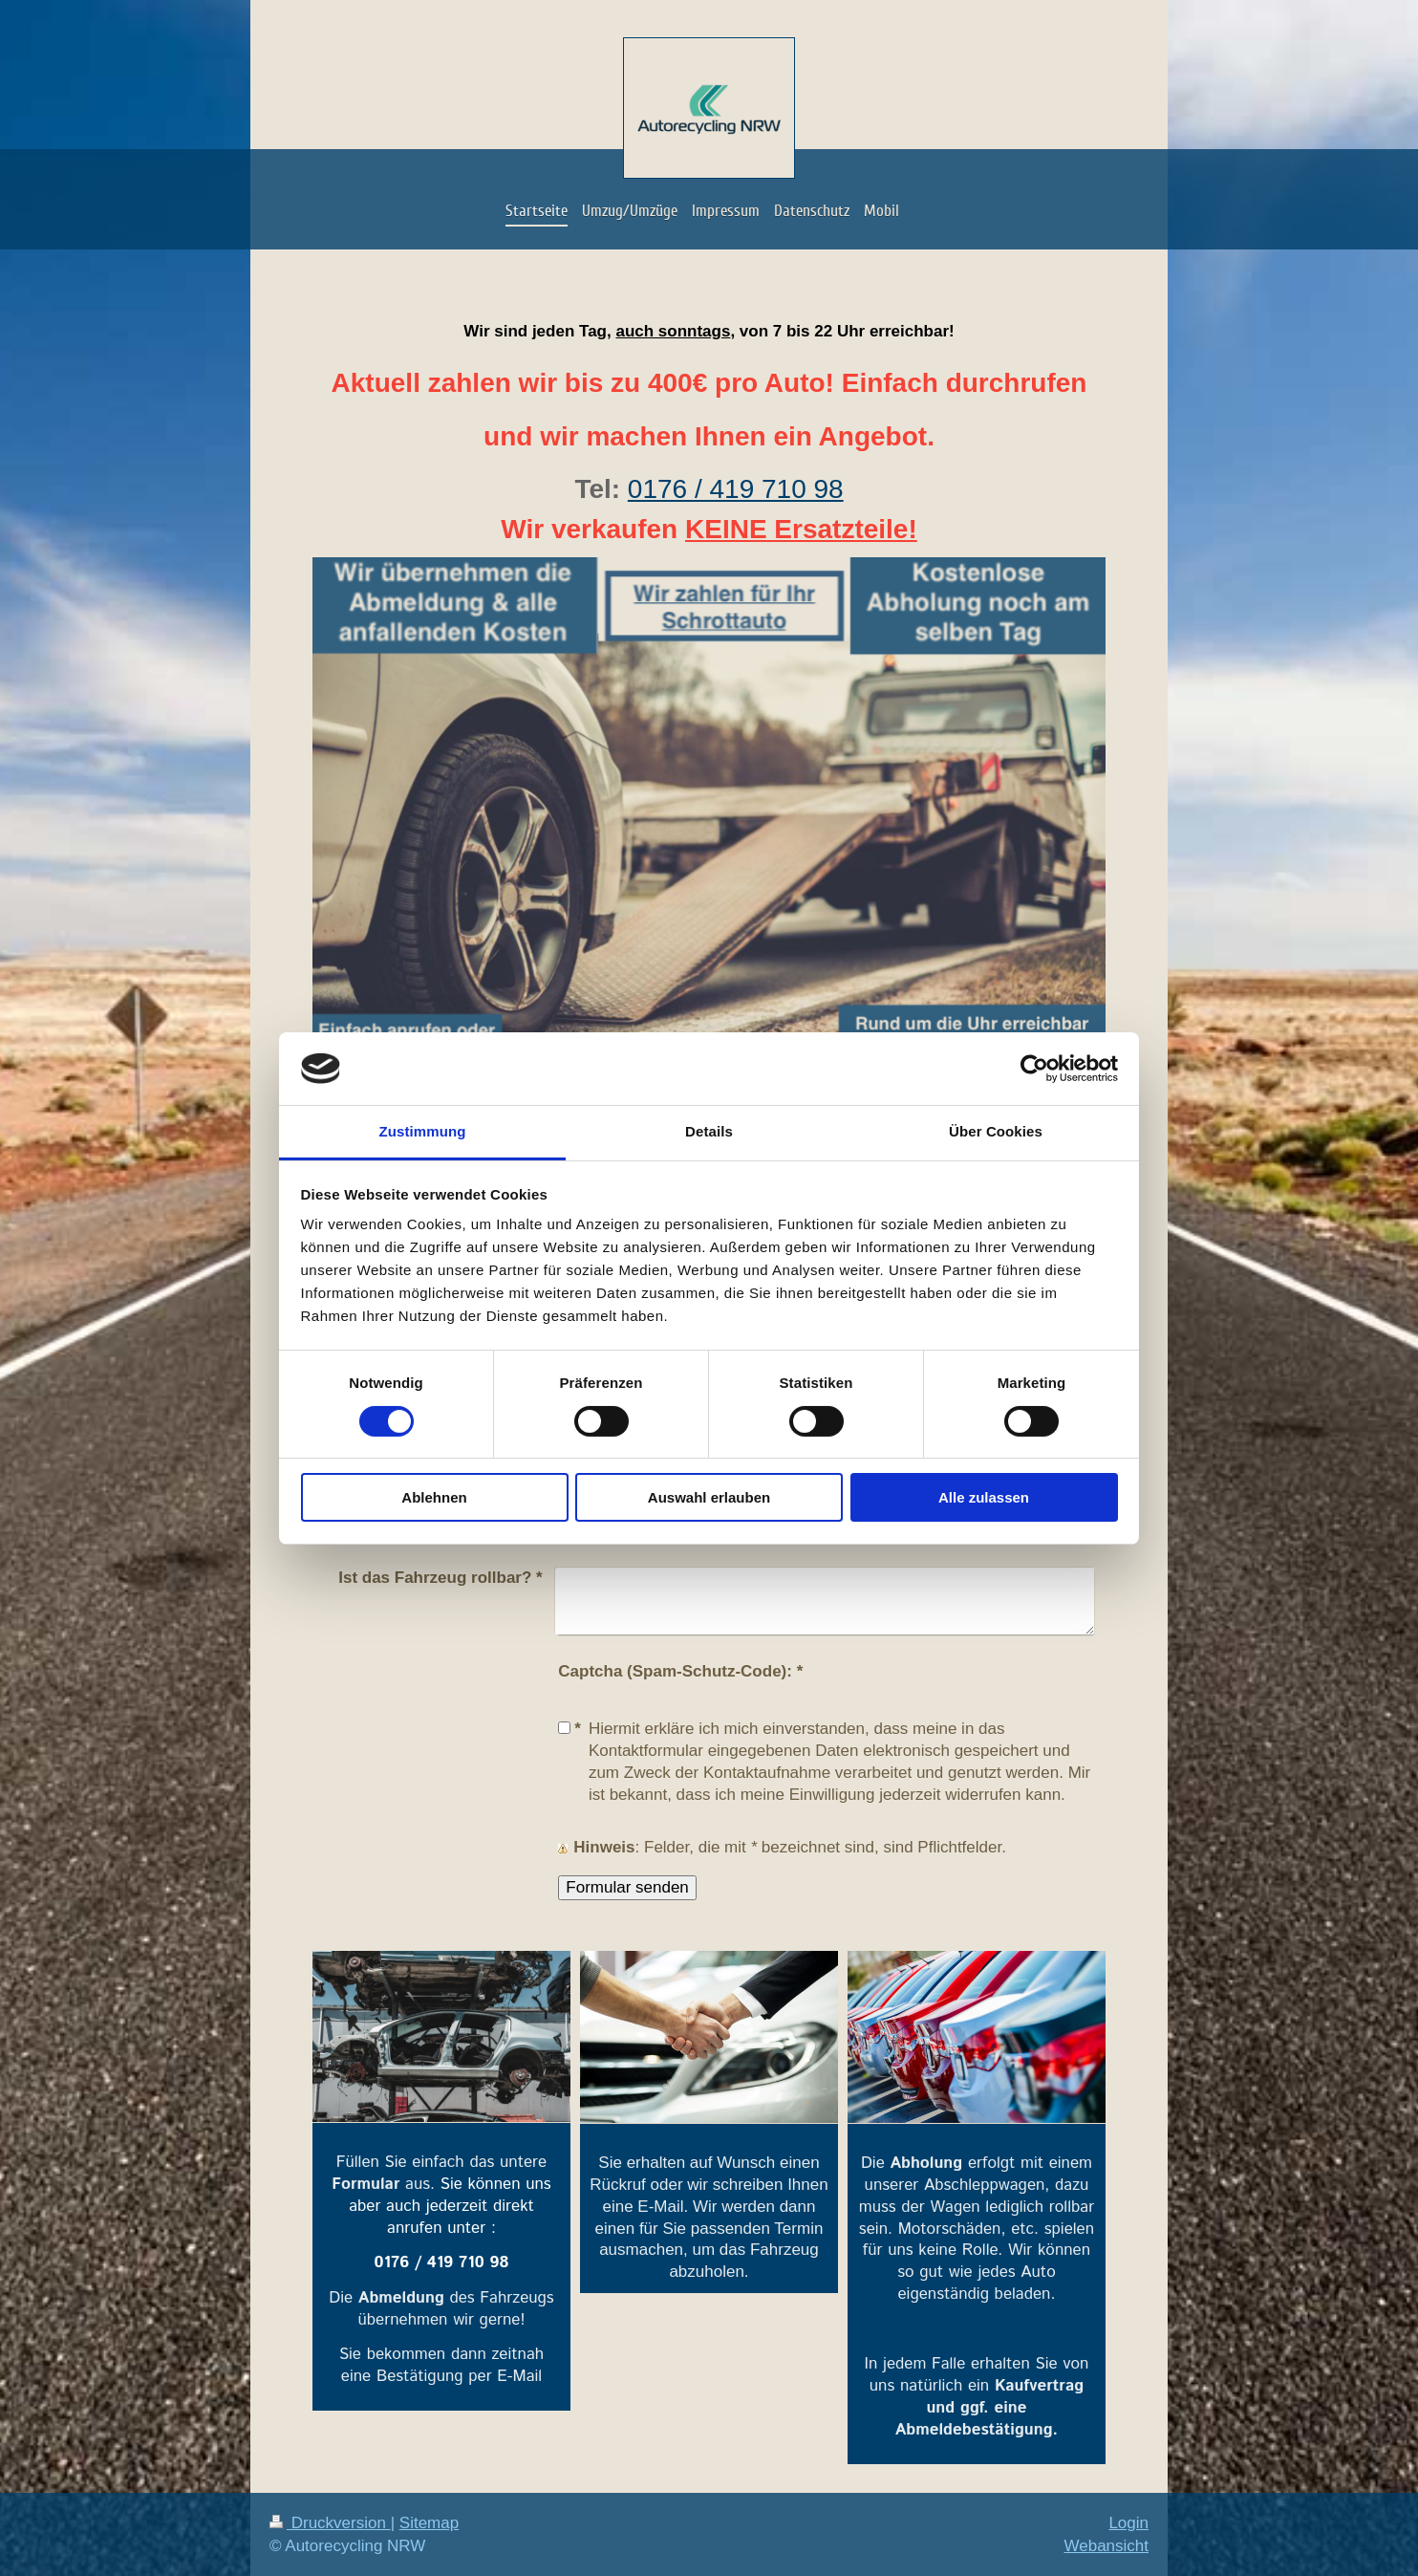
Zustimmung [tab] (422, 1131)
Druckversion (330, 2523)
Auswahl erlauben (709, 1497)
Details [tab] (709, 1131)
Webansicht (1106, 2546)
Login (1128, 2523)
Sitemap (429, 2523)
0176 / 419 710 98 (736, 489)
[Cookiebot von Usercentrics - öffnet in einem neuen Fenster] (1034, 1068)
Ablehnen (433, 1497)
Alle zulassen (983, 1497)
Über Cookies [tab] (995, 1131)
